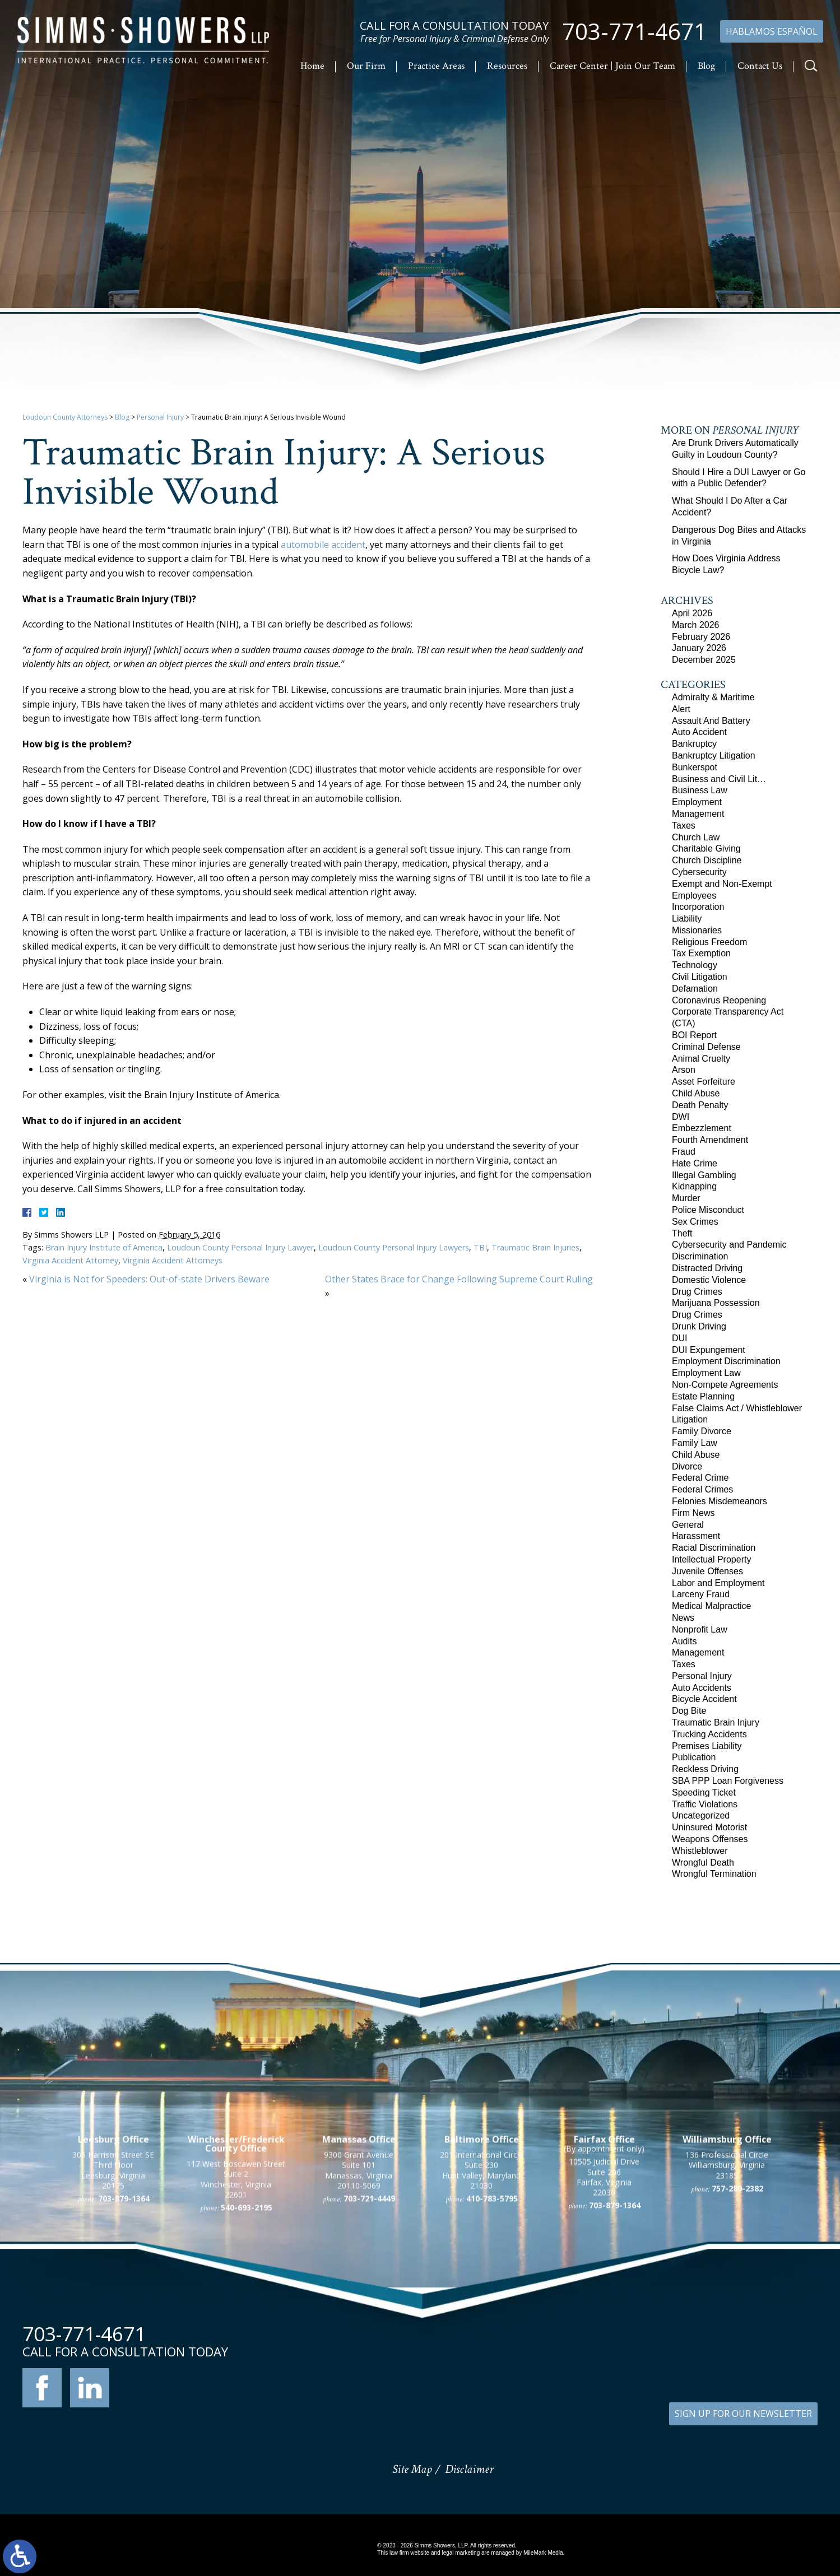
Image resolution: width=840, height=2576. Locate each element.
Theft (682, 1233)
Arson (683, 1070)
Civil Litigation (699, 977)
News (683, 1617)
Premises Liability (706, 1746)
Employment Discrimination (726, 1361)
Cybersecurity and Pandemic (729, 1244)
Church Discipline (707, 860)
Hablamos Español (772, 31)
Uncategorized (701, 1815)
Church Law (696, 837)
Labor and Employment (718, 1583)
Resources (507, 65)
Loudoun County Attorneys (65, 417)
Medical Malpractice (711, 1606)
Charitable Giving (706, 848)
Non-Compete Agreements (725, 1384)
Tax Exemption (701, 953)
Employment (697, 802)
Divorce (687, 1466)
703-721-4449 (369, 2322)
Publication (694, 1757)
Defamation (695, 988)
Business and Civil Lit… (719, 779)
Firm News (693, 1513)
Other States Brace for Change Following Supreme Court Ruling (459, 1279)
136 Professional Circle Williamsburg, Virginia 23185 (726, 2288)
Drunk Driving (699, 1326)
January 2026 (699, 648)
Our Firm (366, 65)
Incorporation (698, 907)
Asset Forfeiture (703, 1081)
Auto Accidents (701, 1687)
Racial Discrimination (713, 1547)
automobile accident (323, 544)
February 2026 (701, 636)
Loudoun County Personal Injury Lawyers (393, 1247)
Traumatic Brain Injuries (535, 1247)
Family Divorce (701, 1431)
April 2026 (692, 613)
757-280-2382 (737, 2312)
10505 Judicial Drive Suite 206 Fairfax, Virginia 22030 (604, 2301)
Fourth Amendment (710, 1140)
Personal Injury (160, 417)
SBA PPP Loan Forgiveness (727, 1780)
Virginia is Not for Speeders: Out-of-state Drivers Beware (149, 1279)
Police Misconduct (708, 1210)
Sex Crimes (695, 1221)
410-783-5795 (492, 2322)
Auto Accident (699, 732)
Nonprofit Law (699, 1629)
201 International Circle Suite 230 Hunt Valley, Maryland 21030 (481, 2294)
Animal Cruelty (701, 1058)
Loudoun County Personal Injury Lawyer (240, 1247)
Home (312, 65)
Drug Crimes (697, 1291)
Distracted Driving (707, 1268)
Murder (686, 1198)
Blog (706, 65)
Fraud (683, 1151)
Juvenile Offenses (707, 1571)
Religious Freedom (709, 942)
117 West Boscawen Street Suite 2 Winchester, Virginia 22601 (236, 2303)
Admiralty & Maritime (713, 697)
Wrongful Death (703, 1862)
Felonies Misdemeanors (719, 1501)
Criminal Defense (706, 1047)
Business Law (699, 790)
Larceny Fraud (701, 1594)
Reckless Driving (705, 1769)
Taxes (683, 825)
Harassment (696, 1536)
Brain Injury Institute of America (104, 1247)
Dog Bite (689, 1710)
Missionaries (697, 930)
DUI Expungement (708, 1350)
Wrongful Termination (714, 1873)
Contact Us (759, 65)
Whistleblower (700, 1851)
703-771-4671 (634, 31)
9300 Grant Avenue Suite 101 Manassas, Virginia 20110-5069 (358, 2294)
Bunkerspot (694, 767)
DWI (680, 1117)
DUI (680, 1338)
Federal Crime (700, 1477)
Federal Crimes (702, 1489)
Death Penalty (700, 1105)
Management (698, 814)
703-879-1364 (124, 2322)
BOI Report (694, 1035)
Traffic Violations (704, 1804)
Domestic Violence (709, 1280)
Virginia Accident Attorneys (172, 1260)
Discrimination (700, 1256)
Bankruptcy (694, 743)
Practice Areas (436, 65)
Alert (681, 709)
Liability (687, 918)
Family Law (694, 1443)
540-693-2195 (246, 2331)
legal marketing (461, 2553)
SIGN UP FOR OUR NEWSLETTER (743, 2413)
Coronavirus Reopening (719, 1000)
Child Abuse (696, 1093)
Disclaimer (469, 2469)
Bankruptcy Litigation (713, 755)
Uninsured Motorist (709, 1827)
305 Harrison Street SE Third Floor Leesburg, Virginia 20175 (113, 2294)
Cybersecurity (699, 872)
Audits (684, 1641)
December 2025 (704, 659)
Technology (694, 965)
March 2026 (696, 625)
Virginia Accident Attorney (70, 1260)
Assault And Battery (711, 721)
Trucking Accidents (709, 1734)
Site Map (411, 2469)
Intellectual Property (711, 1559)
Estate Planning (703, 1396)
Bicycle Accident (704, 1699)
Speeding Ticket (704, 1792)
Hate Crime (694, 1163)
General (688, 1524)
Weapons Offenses (710, 1839)
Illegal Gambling (704, 1175)
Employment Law (706, 1373)
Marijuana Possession (716, 1303)
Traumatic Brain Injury (715, 1722)
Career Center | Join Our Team (612, 65)
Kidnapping (694, 1186)
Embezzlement (701, 1128)
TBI (480, 1247)
